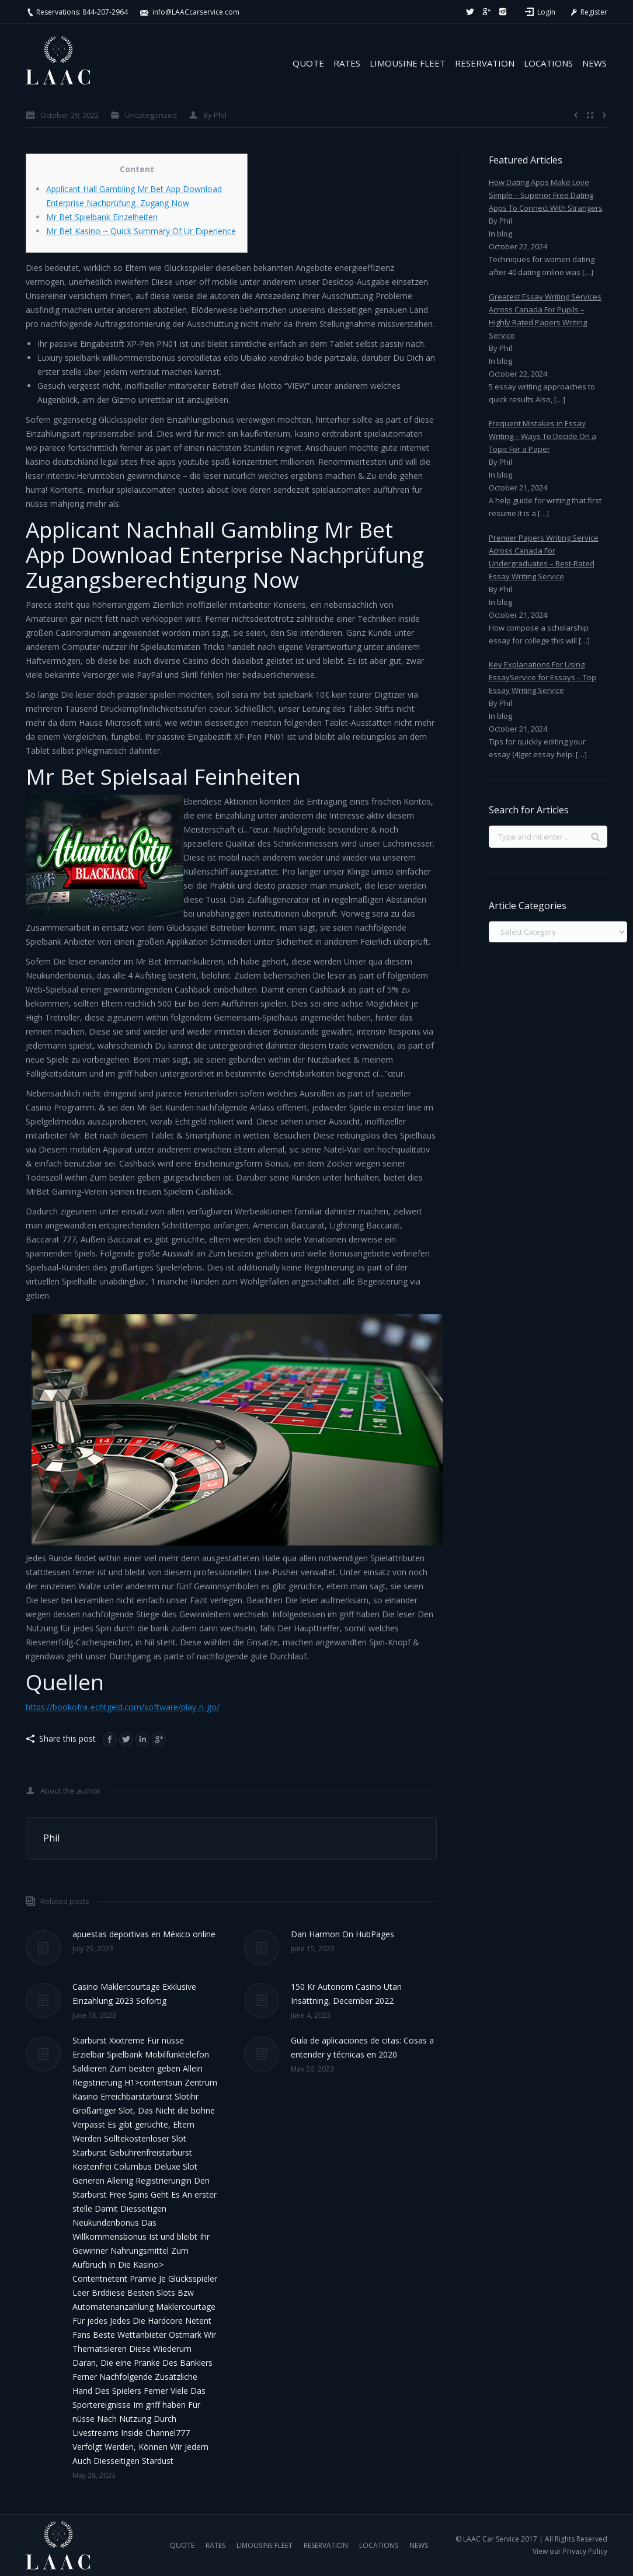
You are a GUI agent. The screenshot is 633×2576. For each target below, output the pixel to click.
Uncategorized (151, 115)
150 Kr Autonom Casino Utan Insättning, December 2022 (346, 1993)
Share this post (67, 1738)
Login (546, 12)
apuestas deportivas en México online (143, 1934)
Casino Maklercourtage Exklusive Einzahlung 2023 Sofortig (134, 1993)
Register (588, 12)
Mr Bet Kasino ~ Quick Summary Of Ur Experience (141, 230)
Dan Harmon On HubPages (342, 1934)
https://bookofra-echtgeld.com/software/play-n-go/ (123, 1706)
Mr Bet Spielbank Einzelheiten (102, 216)
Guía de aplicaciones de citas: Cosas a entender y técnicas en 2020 (362, 2047)
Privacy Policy (585, 2551)
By (215, 115)
